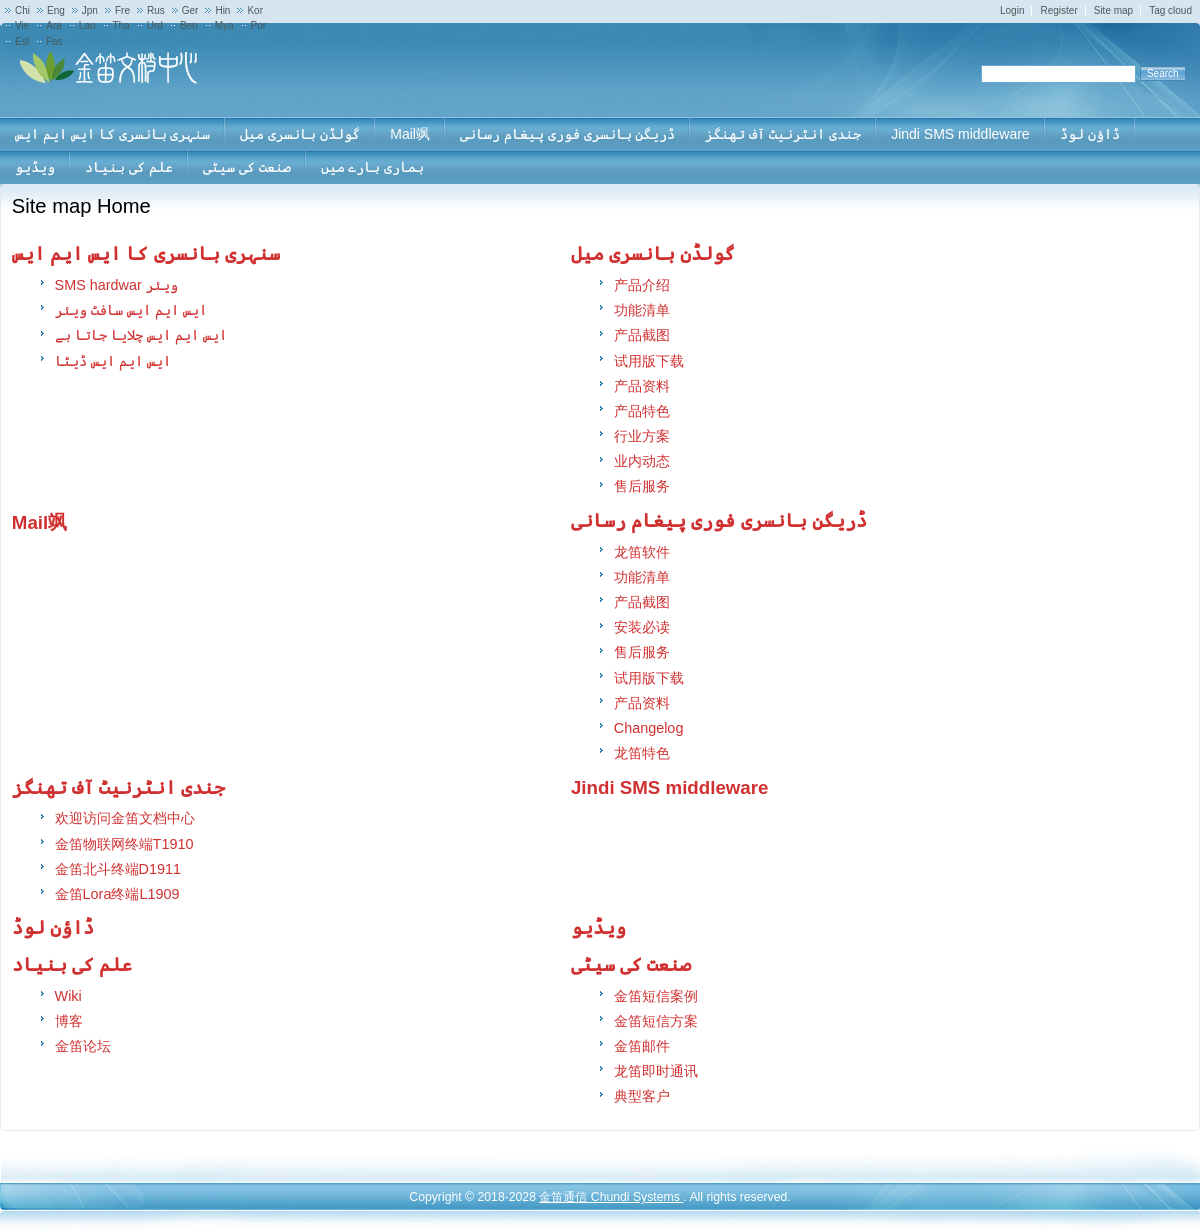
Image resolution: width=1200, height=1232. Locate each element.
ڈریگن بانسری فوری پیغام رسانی (719, 520)
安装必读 (642, 627)
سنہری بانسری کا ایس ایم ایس (146, 253)
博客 (69, 1021)
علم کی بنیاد (72, 964)
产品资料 (642, 386)
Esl (22, 41)
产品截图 (642, 335)
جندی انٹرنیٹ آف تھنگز (119, 787)
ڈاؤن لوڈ (53, 927)
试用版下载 (649, 361)
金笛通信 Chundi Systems (611, 1197)
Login (1012, 10)
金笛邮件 (642, 1046)
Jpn (90, 10)
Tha (121, 25)
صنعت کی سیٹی (631, 964)
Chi (22, 10)
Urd (155, 25)
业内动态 (642, 461)
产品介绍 (642, 285)
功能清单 (642, 310)
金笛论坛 (83, 1046)
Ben (189, 25)
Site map (1113, 10)
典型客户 (642, 1096)
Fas (54, 41)
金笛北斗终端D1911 (118, 869)
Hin (222, 10)
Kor (255, 10)
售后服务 (642, 486)
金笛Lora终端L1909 (117, 894)
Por (259, 25)
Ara (54, 25)
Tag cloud (1170, 10)
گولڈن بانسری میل (653, 253)
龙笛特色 (642, 753)
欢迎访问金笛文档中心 (125, 818)
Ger (190, 10)
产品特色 (642, 411)
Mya (224, 25)
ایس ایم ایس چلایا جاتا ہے (141, 335)
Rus (156, 10)
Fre (122, 10)
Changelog (649, 728)
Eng (56, 10)
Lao (87, 25)
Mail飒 (39, 522)
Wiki (68, 996)
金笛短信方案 (656, 1021)
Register (1058, 10)
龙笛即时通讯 (656, 1071)
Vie (22, 25)
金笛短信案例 (656, 996)
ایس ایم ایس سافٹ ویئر (131, 310)
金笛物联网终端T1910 (124, 844)
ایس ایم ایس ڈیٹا (113, 361)
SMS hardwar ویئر (116, 285)
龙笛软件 (642, 552)
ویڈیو (598, 927)
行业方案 (642, 436)
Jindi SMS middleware (669, 787)
